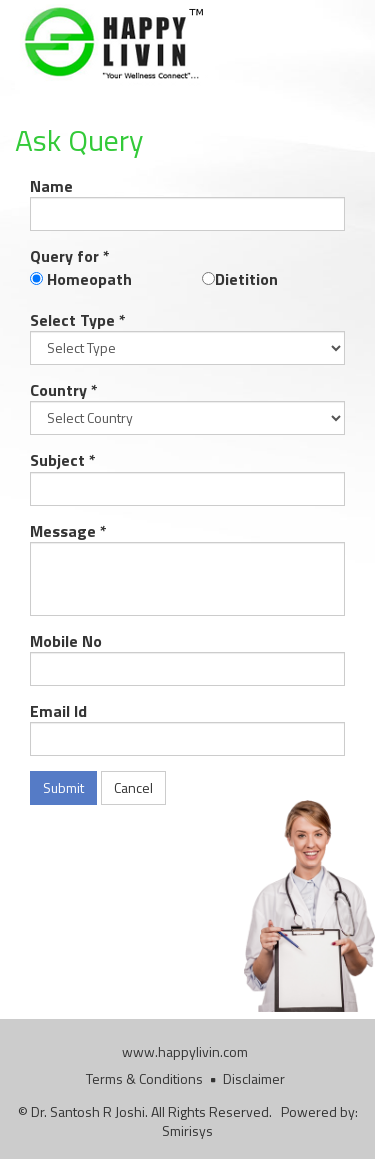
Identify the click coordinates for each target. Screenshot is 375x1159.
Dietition (246, 279)
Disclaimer (254, 1078)
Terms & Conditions (144, 1078)
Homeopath (87, 279)
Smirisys (187, 1130)
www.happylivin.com (185, 1051)
